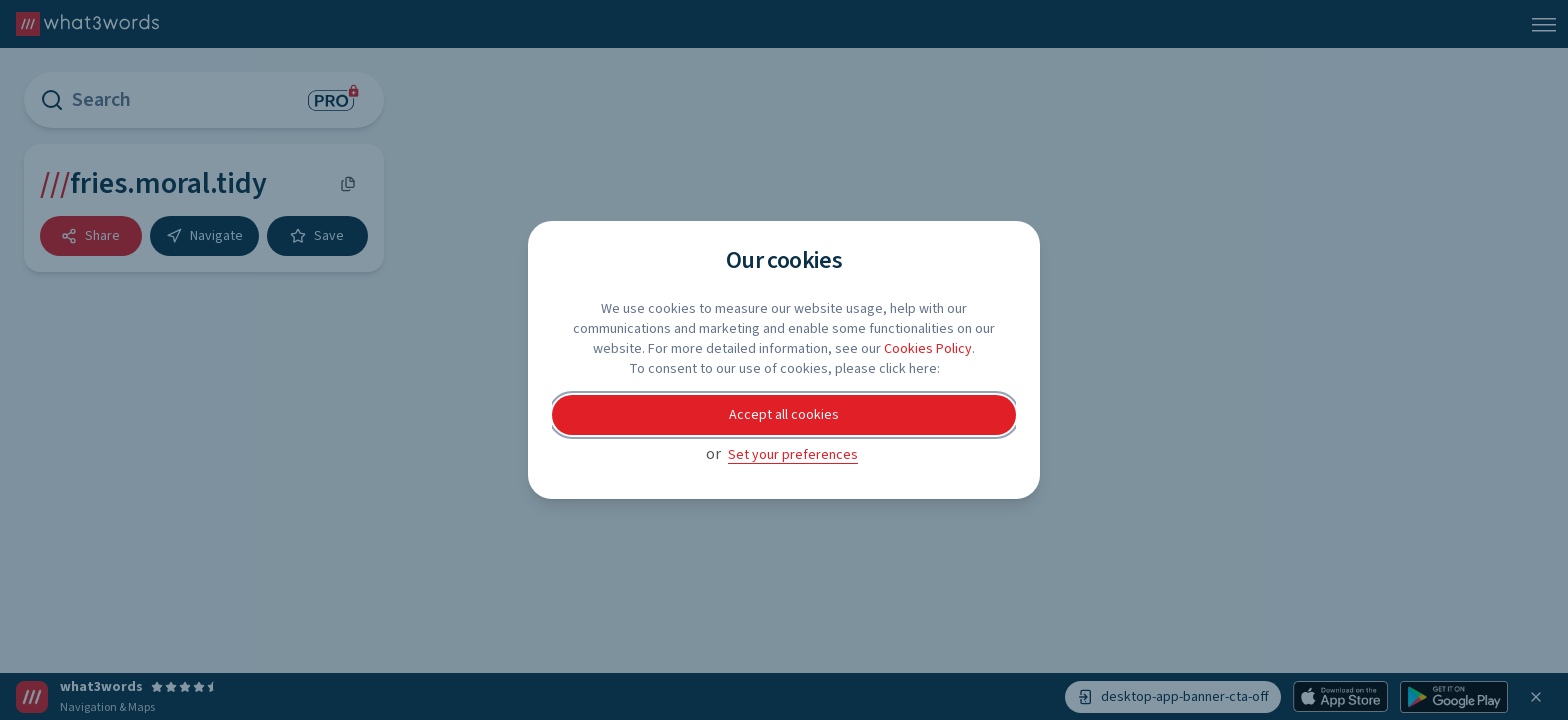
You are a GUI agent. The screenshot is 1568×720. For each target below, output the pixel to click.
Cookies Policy (928, 349)
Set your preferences (793, 455)
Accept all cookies (784, 415)
